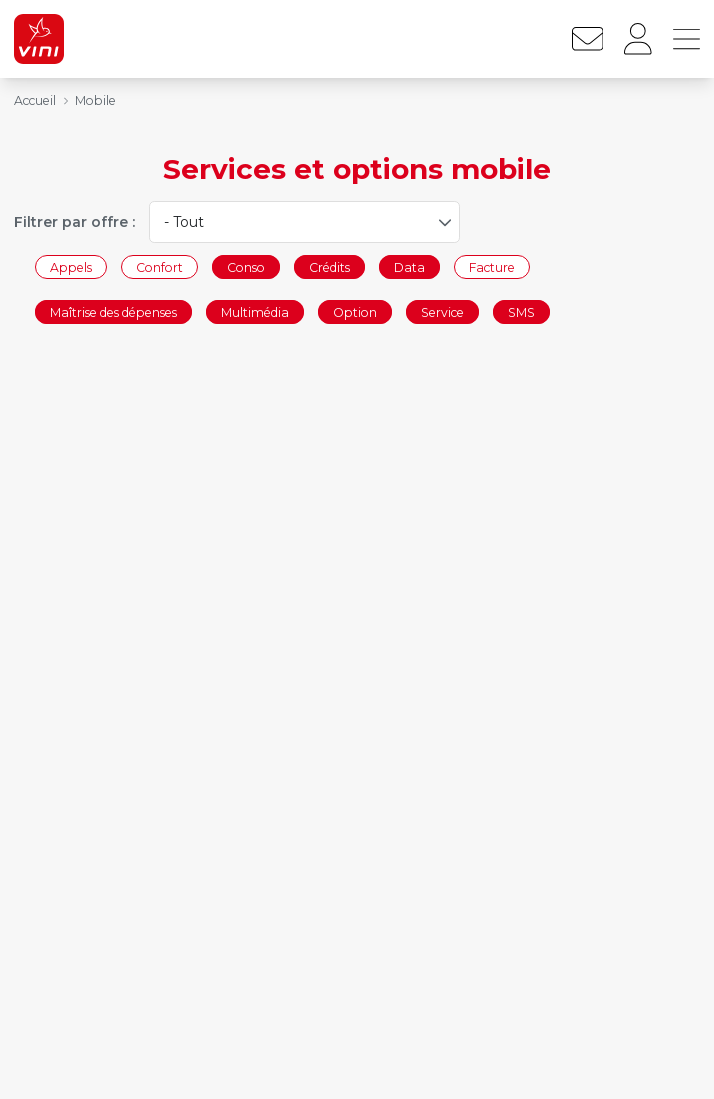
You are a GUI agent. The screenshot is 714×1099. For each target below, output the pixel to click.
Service (442, 312)
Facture (492, 266)
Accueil (35, 100)
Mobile (95, 100)
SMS (521, 312)
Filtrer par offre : (74, 222)
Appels (71, 266)
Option (355, 312)
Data (409, 266)
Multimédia (255, 312)
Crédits (329, 266)
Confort (159, 266)
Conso (246, 266)
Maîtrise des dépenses (113, 312)
